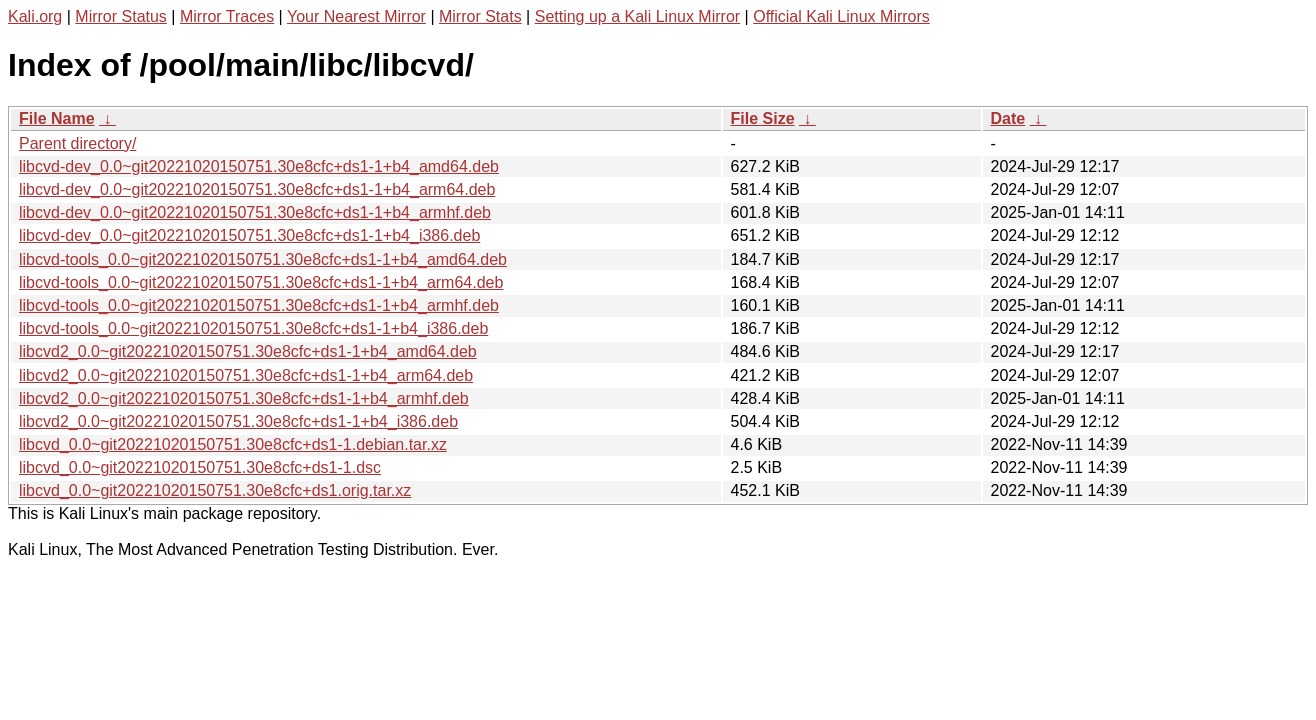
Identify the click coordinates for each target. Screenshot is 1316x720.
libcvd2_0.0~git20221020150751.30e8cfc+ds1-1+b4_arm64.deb (246, 375)
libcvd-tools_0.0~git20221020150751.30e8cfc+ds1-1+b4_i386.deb (253, 328)
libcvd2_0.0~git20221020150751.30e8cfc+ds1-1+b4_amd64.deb (248, 351)
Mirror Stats (480, 16)
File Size (763, 118)
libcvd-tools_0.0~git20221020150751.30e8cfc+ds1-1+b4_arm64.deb (261, 282)
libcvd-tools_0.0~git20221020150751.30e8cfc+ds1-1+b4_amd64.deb (263, 259)
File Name (57, 118)
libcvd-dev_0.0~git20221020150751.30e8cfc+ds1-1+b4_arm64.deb (257, 189)
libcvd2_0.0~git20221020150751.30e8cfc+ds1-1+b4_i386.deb (238, 421)
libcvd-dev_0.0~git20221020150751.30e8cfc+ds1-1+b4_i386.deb (249, 235)
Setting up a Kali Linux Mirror (637, 16)
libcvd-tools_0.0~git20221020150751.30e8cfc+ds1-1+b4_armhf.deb (259, 305)
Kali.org (35, 16)
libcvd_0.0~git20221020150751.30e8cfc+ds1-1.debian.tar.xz (233, 444)
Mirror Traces (227, 16)
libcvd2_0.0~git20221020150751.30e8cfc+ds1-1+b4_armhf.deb (244, 398)
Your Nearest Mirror (356, 16)
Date (1008, 118)
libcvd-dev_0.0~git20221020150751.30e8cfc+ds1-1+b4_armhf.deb (255, 212)
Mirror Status (121, 16)
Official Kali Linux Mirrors (841, 16)
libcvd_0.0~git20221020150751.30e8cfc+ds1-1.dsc (200, 467)
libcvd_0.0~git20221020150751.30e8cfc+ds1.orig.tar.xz (215, 490)
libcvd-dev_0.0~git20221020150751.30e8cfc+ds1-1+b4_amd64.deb (259, 166)
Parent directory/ (77, 143)
